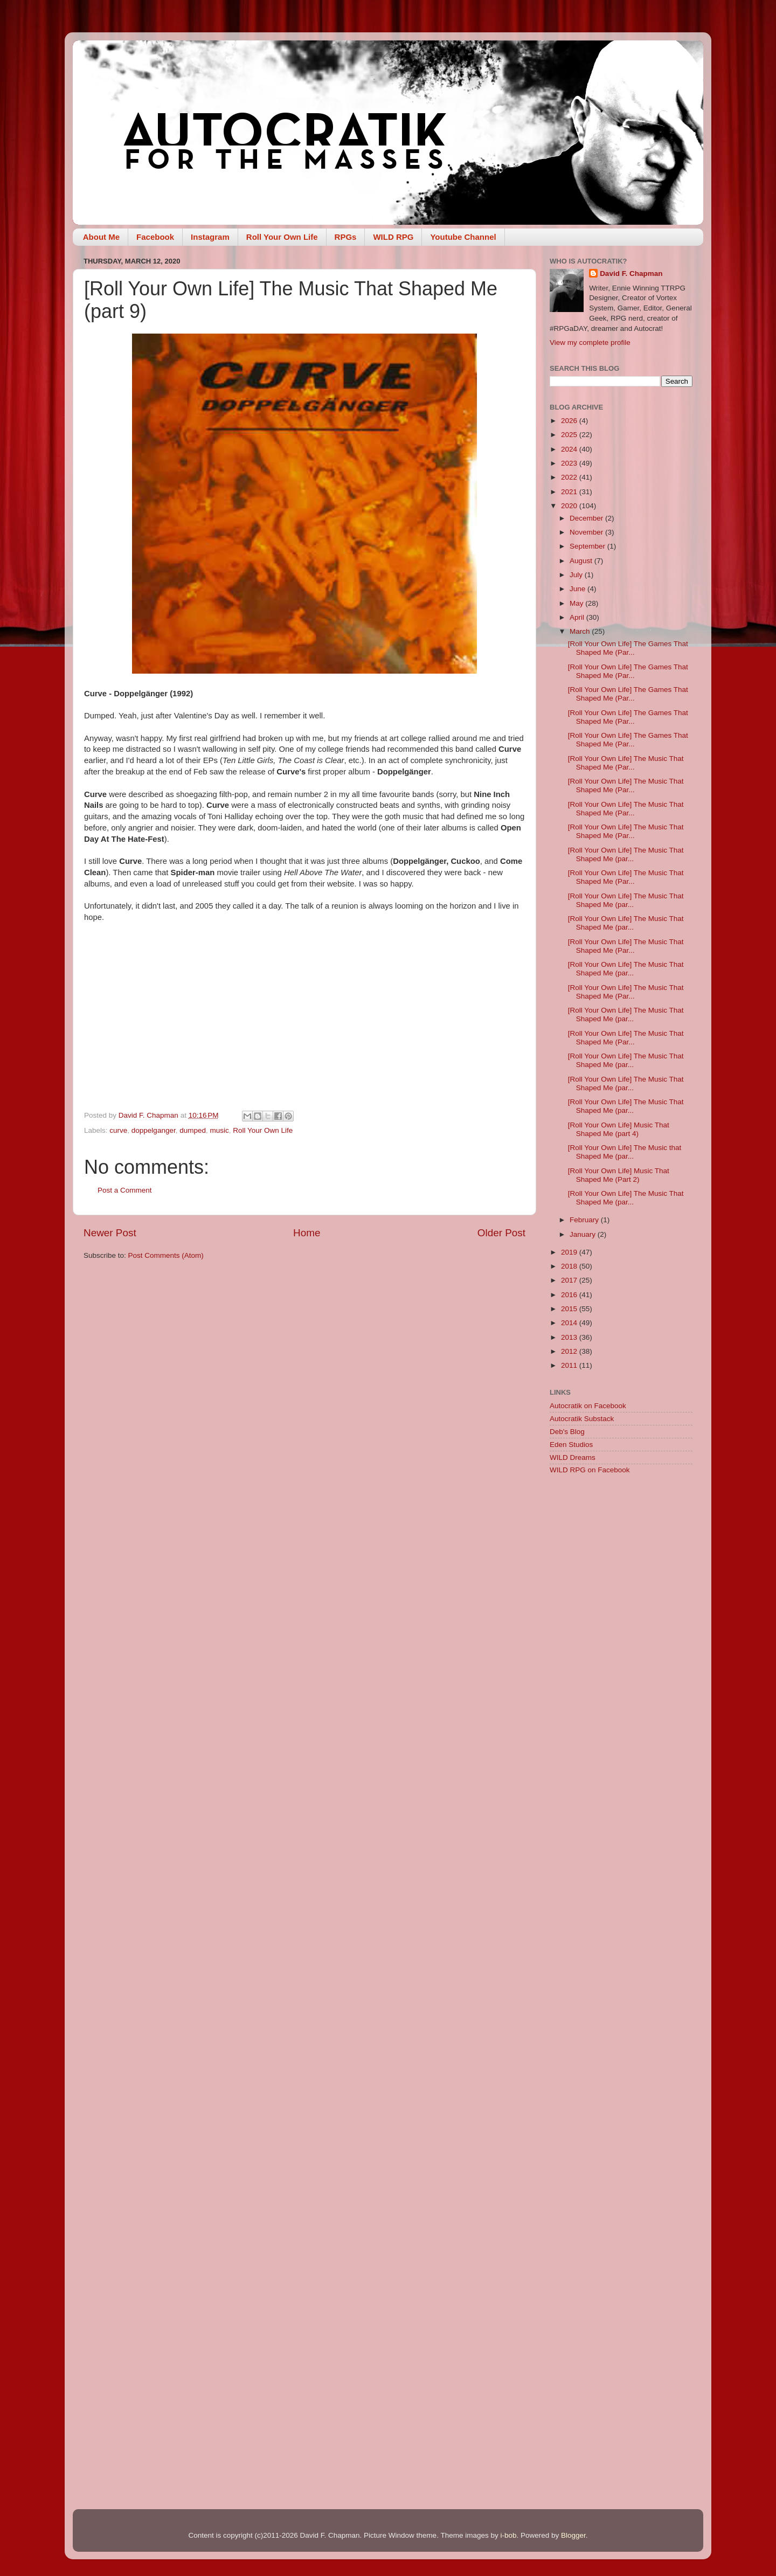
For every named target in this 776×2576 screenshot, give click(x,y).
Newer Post (110, 1232)
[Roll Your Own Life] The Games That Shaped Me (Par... (628, 648)
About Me (101, 236)
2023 (570, 463)
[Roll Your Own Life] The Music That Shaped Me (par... (626, 854)
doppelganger (153, 1130)
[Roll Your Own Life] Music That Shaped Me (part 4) (618, 1129)
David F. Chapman (631, 273)
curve (118, 1130)
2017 (570, 1280)
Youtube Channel (463, 236)
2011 (570, 1365)
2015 (570, 1309)
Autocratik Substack (582, 1419)
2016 (570, 1295)
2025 (570, 435)
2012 (570, 1351)
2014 (570, 1323)
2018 (570, 1266)
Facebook (155, 236)
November (587, 532)
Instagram (210, 236)
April (578, 617)
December (587, 518)
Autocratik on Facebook (588, 1406)
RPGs (346, 236)
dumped (192, 1130)
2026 (570, 421)
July (577, 575)
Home (306, 1232)
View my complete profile (590, 342)
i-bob (508, 2535)
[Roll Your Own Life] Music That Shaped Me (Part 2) (618, 1175)
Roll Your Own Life (282, 236)
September (588, 546)
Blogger (573, 2535)
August (582, 561)
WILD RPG (393, 236)
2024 (570, 449)
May (577, 603)
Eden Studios (571, 1445)
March (581, 631)
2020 (570, 506)
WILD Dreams (572, 1457)
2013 (570, 1337)
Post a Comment (125, 1190)
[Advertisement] (621, 1654)
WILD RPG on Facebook (590, 1470)
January (584, 1234)
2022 (570, 477)
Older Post (501, 1232)
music (219, 1130)
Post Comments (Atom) (166, 1255)
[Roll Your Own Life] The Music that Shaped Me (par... (625, 1152)
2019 (570, 1252)
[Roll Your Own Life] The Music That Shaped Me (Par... (626, 762)
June (578, 589)
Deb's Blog (567, 1432)
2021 (570, 492)
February (585, 1220)
